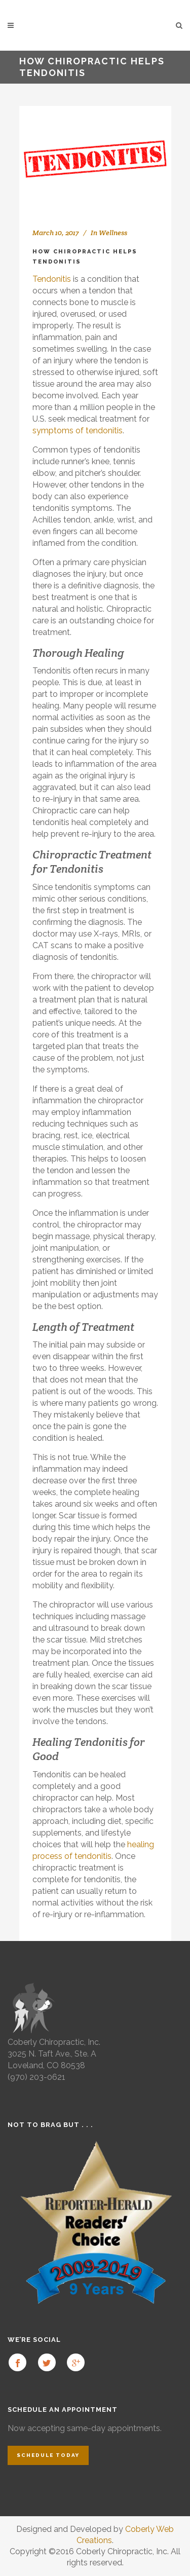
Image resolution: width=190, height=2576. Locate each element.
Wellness (113, 232)
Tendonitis (51, 279)
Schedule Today (48, 2455)
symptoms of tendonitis (77, 430)
